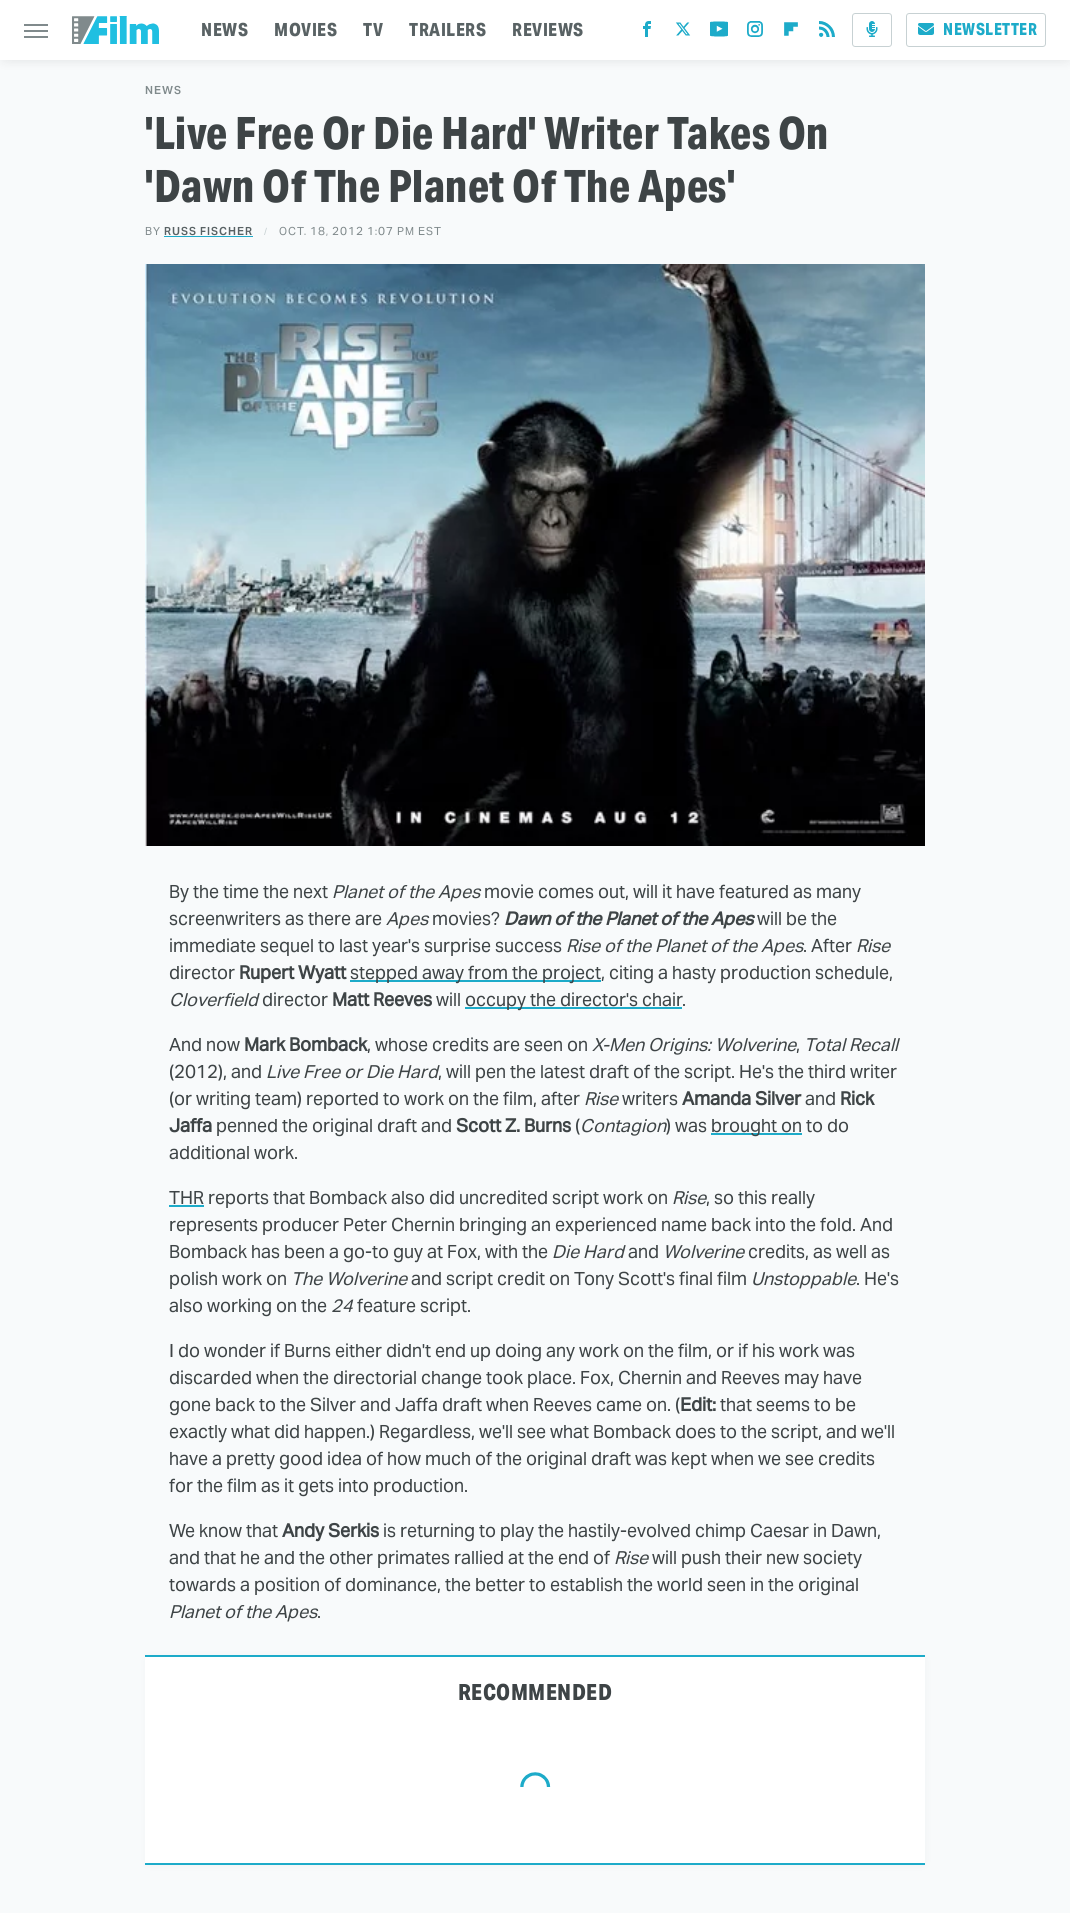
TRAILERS (447, 29)
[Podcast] (872, 30)
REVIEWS (548, 29)
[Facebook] (647, 33)
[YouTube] (719, 33)
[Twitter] (683, 33)
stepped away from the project (475, 972)
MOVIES (305, 29)
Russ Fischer (208, 231)
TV (373, 29)
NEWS (224, 29)
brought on (756, 1125)
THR (186, 1197)
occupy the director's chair (573, 999)
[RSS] (827, 33)
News (163, 90)
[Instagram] (755, 33)
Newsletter (976, 29)
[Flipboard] (791, 33)
